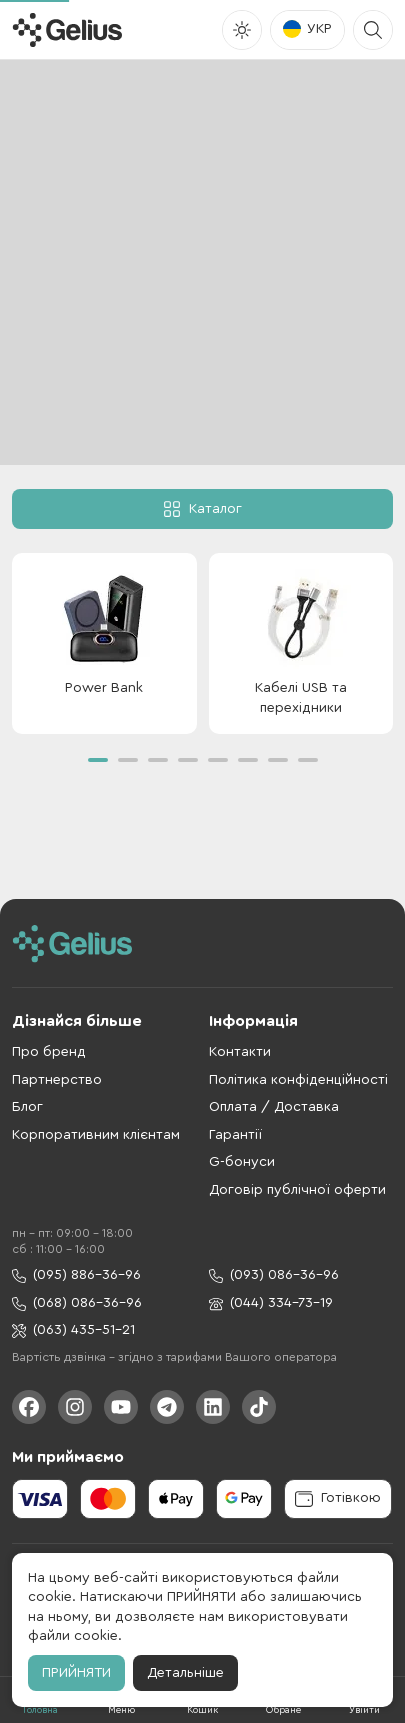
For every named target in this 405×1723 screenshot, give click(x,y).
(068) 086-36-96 (77, 1303)
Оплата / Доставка (274, 1107)
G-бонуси (242, 1162)
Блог (27, 1107)
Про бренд (49, 1052)
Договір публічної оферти (297, 1190)
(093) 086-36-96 (274, 1275)
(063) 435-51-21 (73, 1330)
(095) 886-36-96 (76, 1275)
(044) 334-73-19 (271, 1303)
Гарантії (235, 1135)
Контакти (240, 1052)
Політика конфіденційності (298, 1080)
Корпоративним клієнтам (96, 1135)
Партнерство (57, 1080)
